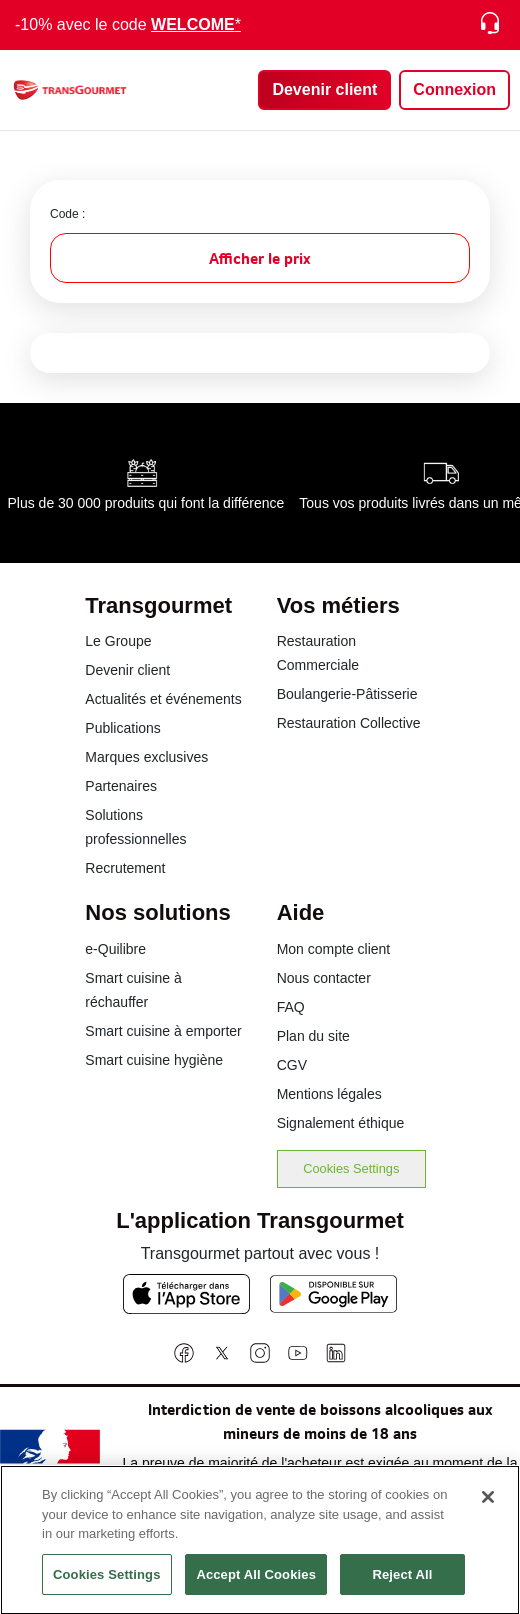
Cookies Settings (351, 1168)
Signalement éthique (341, 1123)
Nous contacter (324, 978)
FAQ (291, 1007)
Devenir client (127, 670)
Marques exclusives (146, 757)
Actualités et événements (163, 699)
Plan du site (313, 1036)
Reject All (402, 1588)
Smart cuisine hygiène (154, 1060)
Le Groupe (118, 641)
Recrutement (125, 868)
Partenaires (121, 786)
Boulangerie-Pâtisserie (347, 694)
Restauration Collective (349, 723)
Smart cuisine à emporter (163, 1031)
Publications (123, 728)
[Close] (488, 1511)
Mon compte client (334, 949)
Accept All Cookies (256, 1588)
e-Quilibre (115, 949)
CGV (292, 1065)
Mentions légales (329, 1094)
